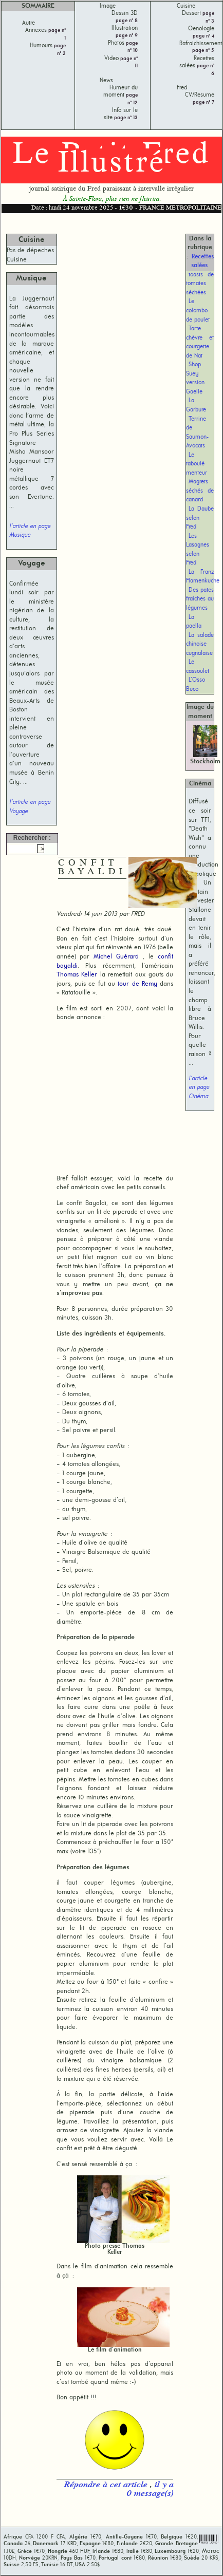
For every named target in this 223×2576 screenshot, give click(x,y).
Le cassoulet (197, 666)
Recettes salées (202, 261)
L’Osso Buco (195, 684)
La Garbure (196, 405)
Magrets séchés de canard (200, 491)
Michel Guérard (116, 956)
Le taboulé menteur (196, 464)
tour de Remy (137, 984)
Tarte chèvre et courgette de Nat (200, 342)
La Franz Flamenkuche (202, 577)
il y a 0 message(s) (149, 2489)
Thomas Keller (77, 974)
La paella (193, 622)
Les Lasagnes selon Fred (197, 550)
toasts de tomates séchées (200, 284)
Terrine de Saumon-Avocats (197, 432)
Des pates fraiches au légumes (200, 599)
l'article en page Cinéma (199, 1088)
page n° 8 (127, 21)
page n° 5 (203, 50)
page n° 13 (125, 118)
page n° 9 (127, 36)
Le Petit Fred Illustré (111, 160)
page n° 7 (203, 102)
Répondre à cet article (107, 2485)
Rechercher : (32, 837)
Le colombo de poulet (198, 310)
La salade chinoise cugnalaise (200, 644)
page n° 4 (203, 36)
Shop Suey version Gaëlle (195, 378)
